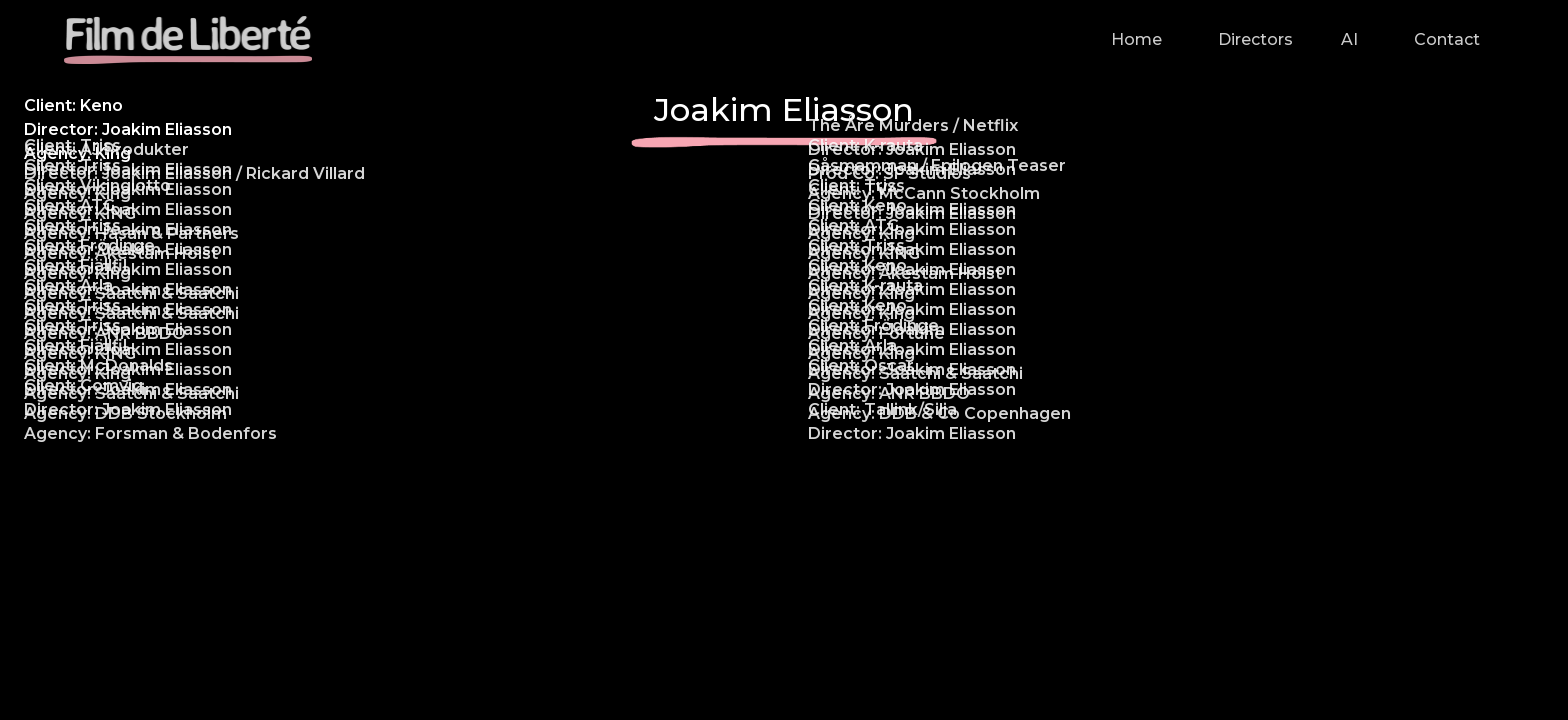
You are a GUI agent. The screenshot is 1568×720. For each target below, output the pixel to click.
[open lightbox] (392, 200)
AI (1349, 39)
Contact (1447, 39)
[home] (188, 40)
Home (1136, 39)
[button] (1251, 40)
